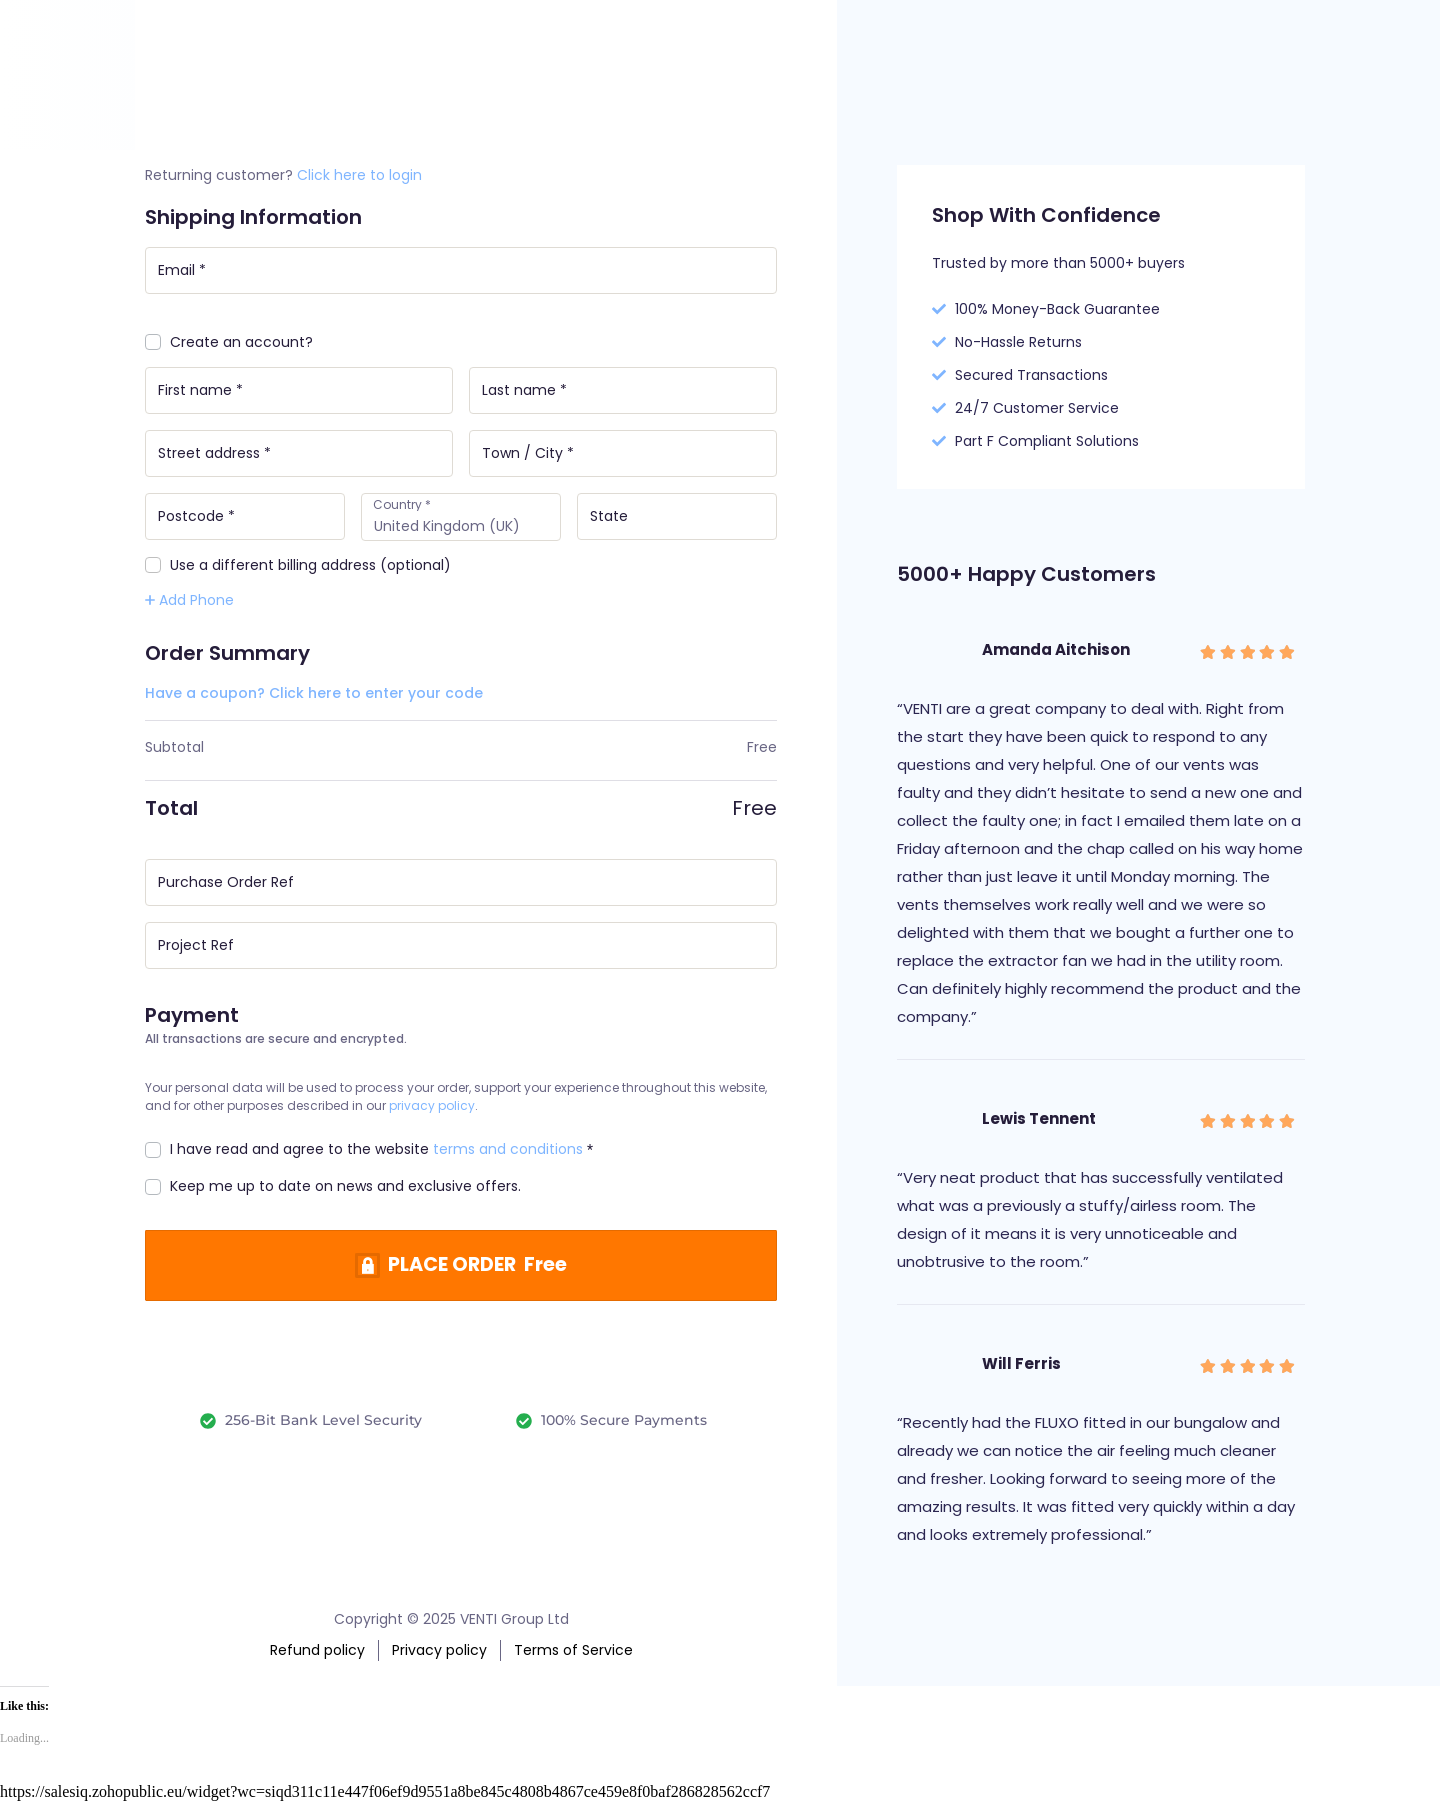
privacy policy (432, 1110)
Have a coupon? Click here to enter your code (314, 696)
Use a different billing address (298, 568)
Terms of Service (573, 1650)
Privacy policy (439, 1650)
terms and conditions (508, 1154)
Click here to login (359, 175)
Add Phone (189, 603)
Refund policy (317, 1650)
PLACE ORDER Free (478, 1271)
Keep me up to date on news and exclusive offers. (333, 1191)
